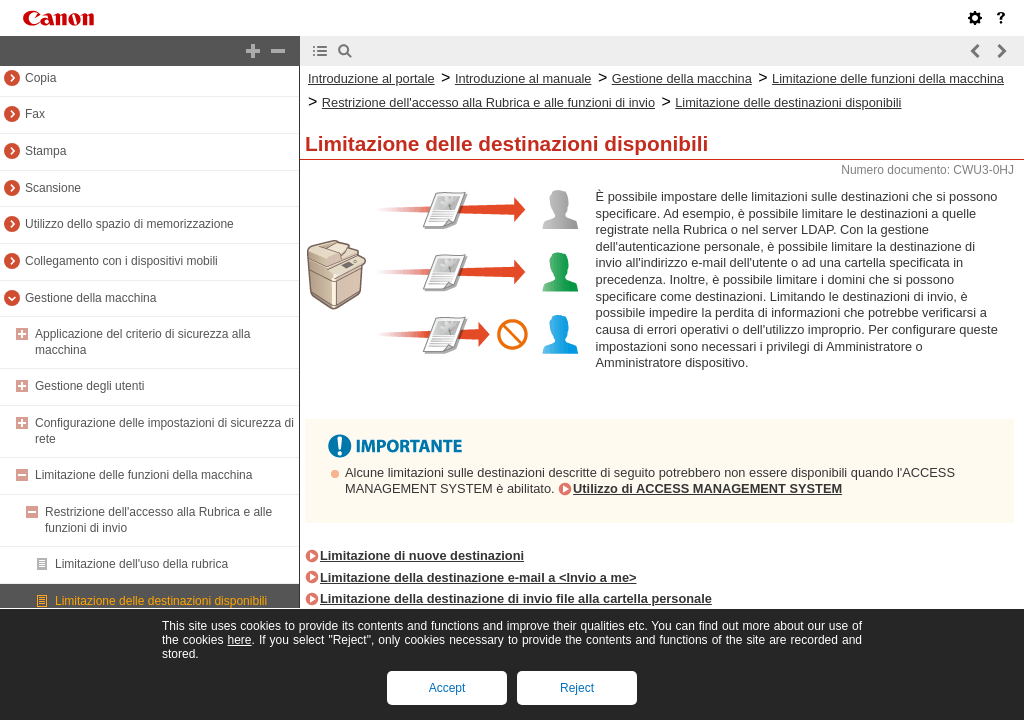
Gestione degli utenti (89, 386)
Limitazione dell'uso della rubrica (141, 564)
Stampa (45, 151)
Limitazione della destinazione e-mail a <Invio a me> (478, 577)
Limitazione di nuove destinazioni (422, 555)
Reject (577, 688)
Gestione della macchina (90, 298)
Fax (35, 114)
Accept (447, 688)
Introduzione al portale (371, 78)
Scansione (53, 188)
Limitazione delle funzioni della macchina (143, 475)
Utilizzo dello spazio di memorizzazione (129, 224)
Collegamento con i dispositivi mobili (121, 261)
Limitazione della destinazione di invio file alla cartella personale (516, 598)
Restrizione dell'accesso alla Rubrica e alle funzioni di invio (488, 102)
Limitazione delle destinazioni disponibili (161, 601)
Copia (40, 78)
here (239, 640)
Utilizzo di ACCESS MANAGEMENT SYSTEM (707, 488)
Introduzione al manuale (523, 78)
